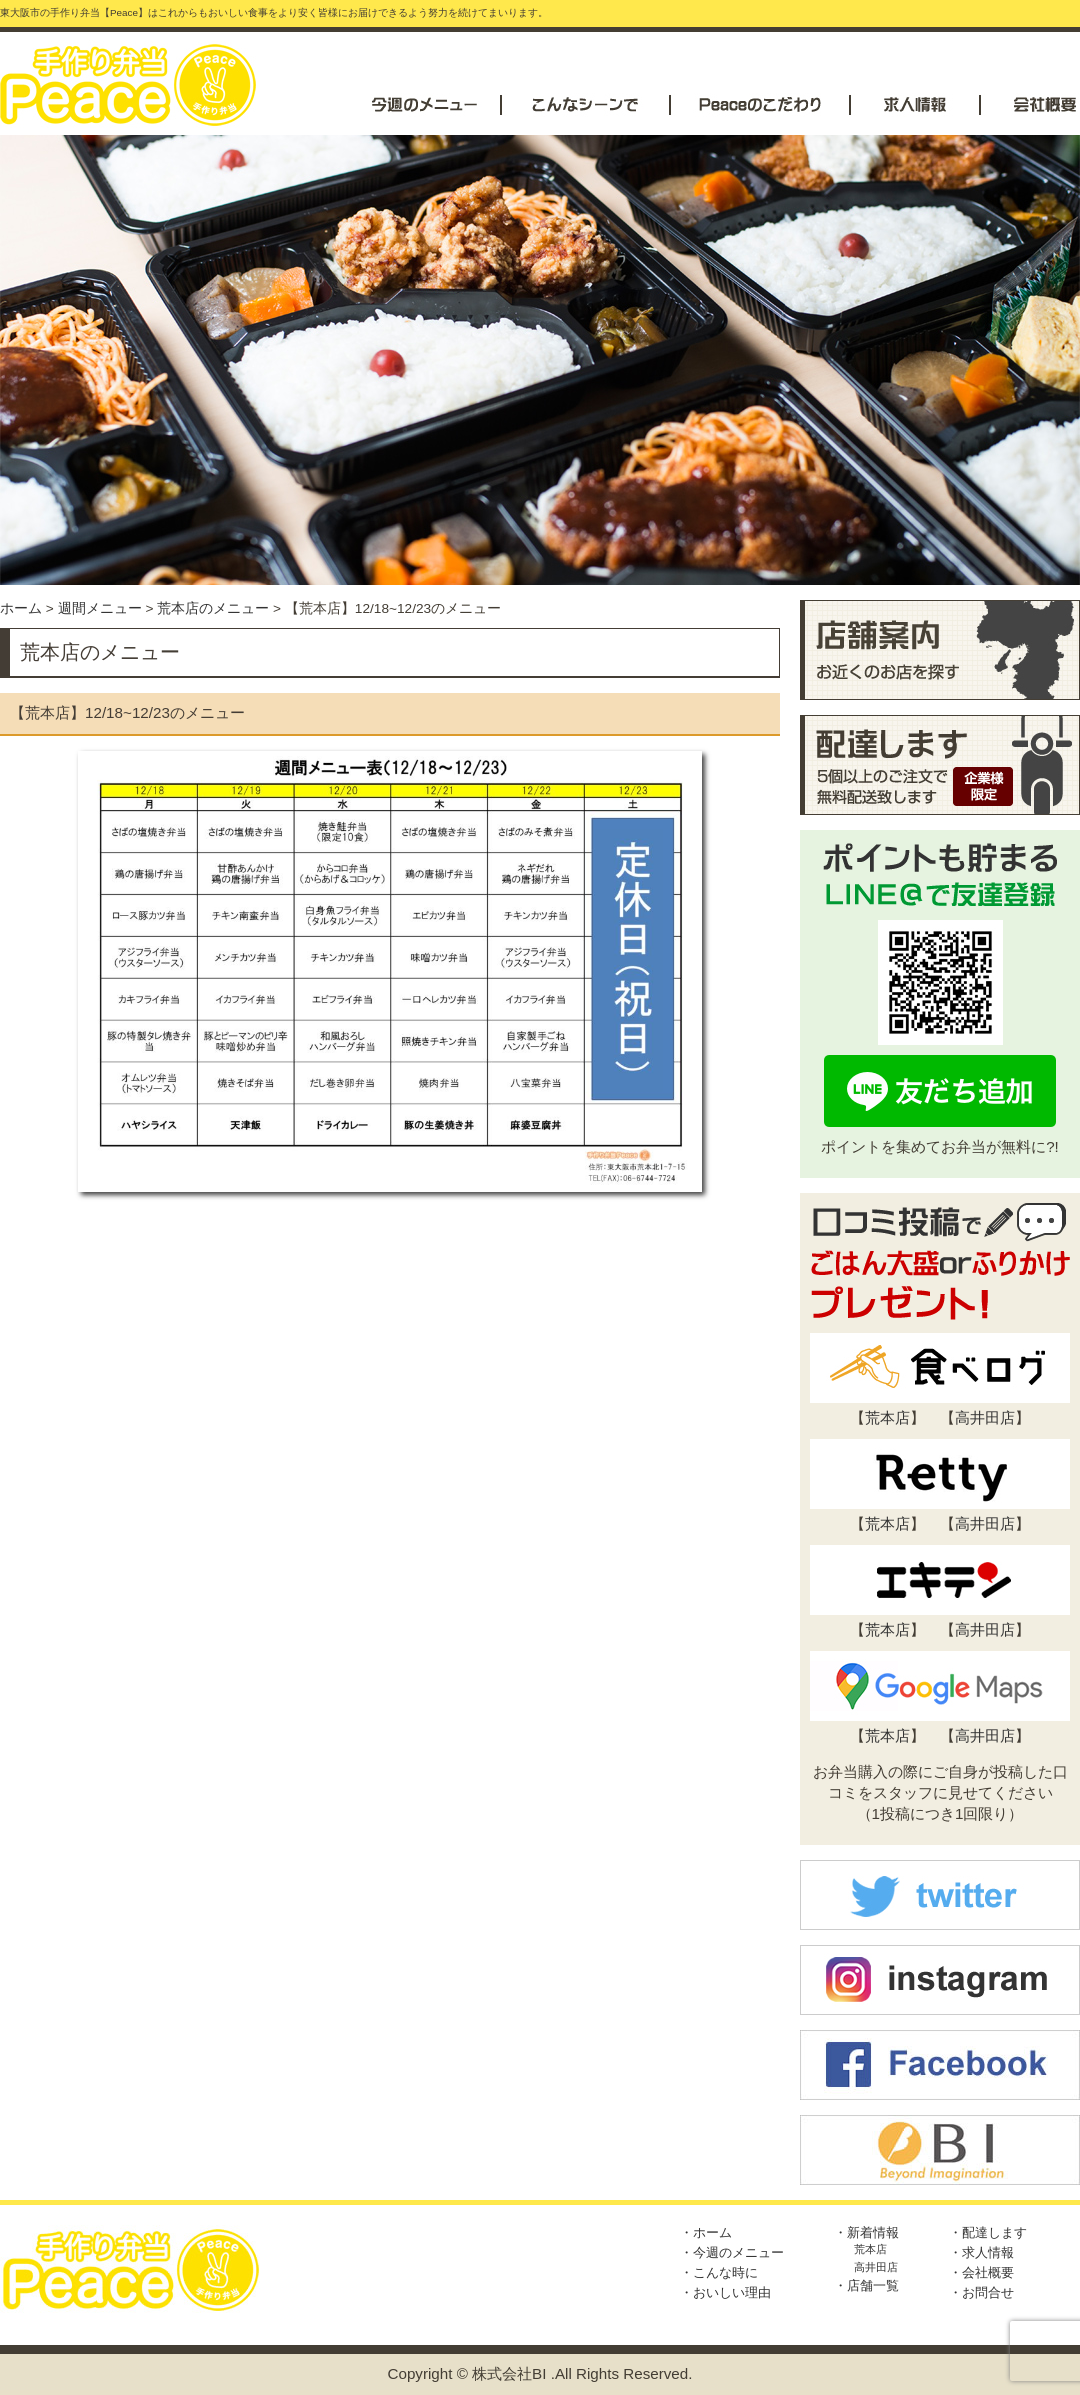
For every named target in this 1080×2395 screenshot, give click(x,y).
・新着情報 (866, 2232)
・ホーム (706, 2232)
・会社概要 (981, 2272)
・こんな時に (719, 2272)
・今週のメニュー (732, 2252)
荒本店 (887, 1417)
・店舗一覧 (866, 2285)
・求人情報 (981, 2252)
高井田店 (985, 1417)
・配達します (988, 2232)
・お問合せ (981, 2292)
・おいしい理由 (725, 2292)
